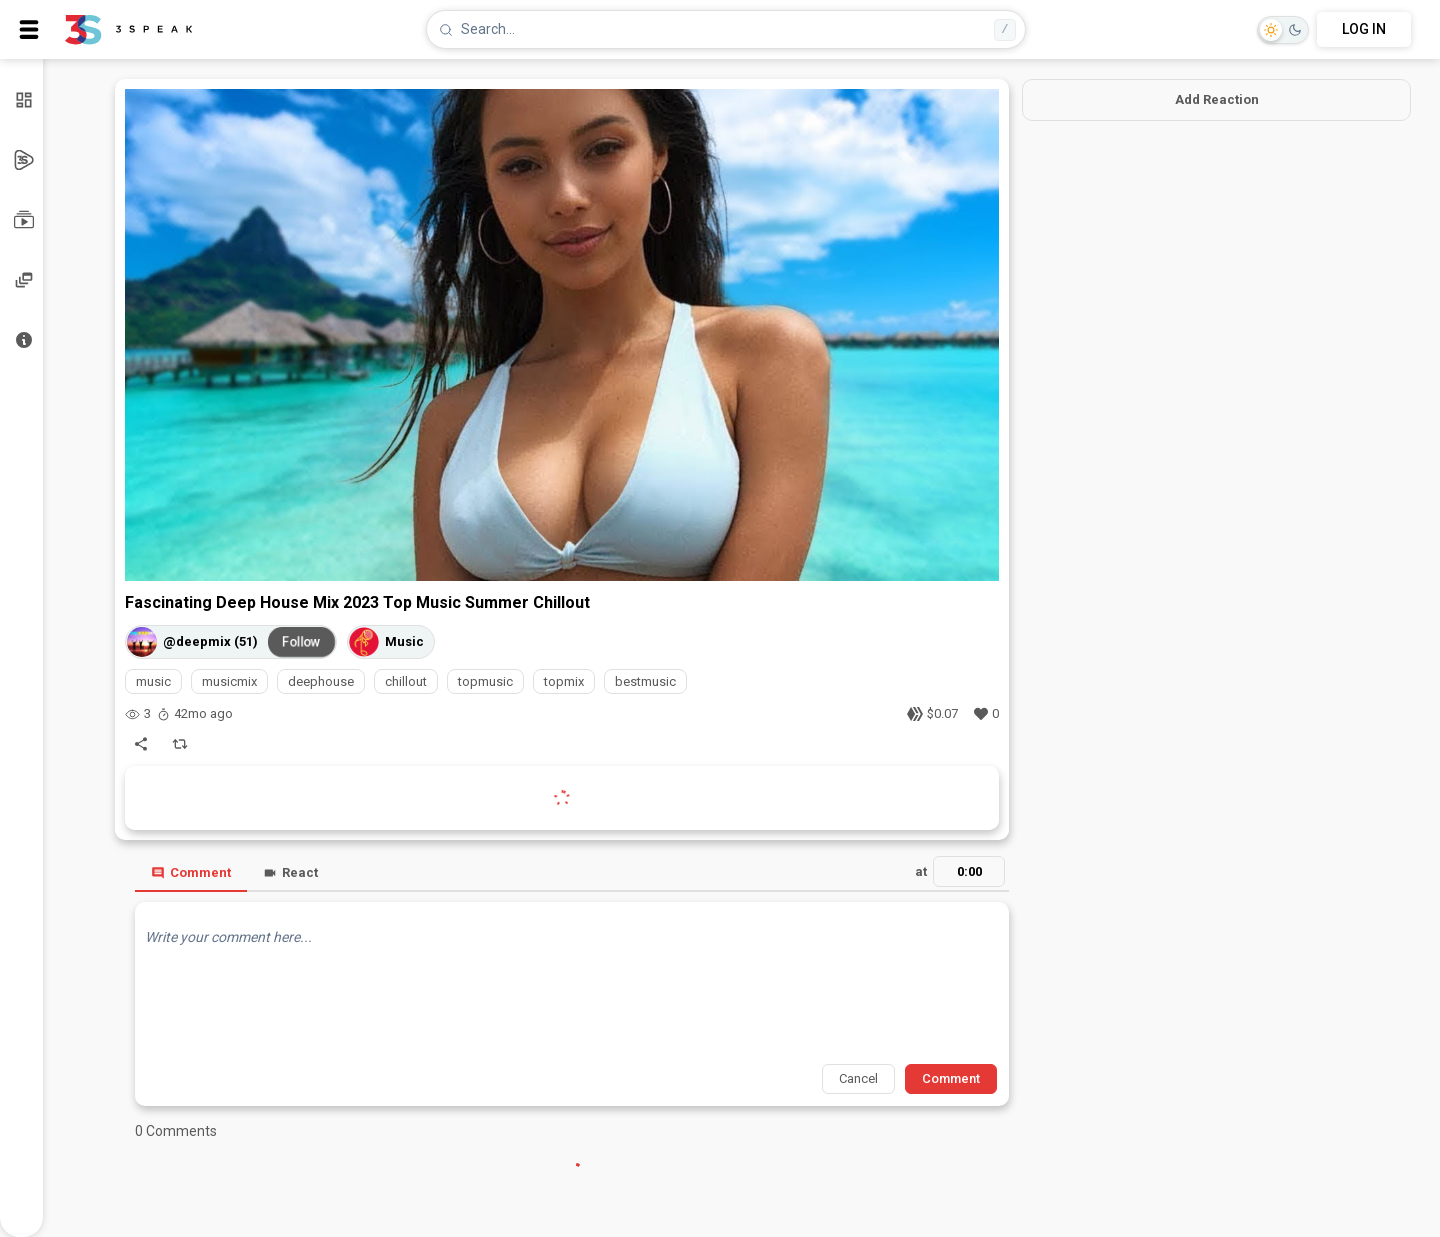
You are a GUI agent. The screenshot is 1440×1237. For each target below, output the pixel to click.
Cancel (858, 1078)
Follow (302, 641)
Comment (191, 872)
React (290, 872)
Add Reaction (1217, 99)
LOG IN (1364, 29)
